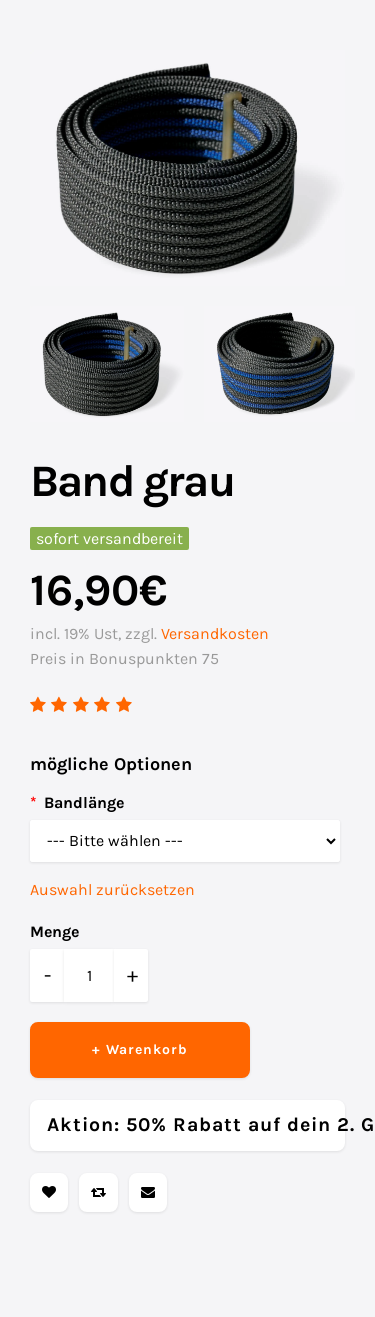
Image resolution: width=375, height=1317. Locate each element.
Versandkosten (215, 633)
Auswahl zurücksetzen (112, 889)
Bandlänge (84, 802)
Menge (54, 931)
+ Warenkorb (140, 1049)
